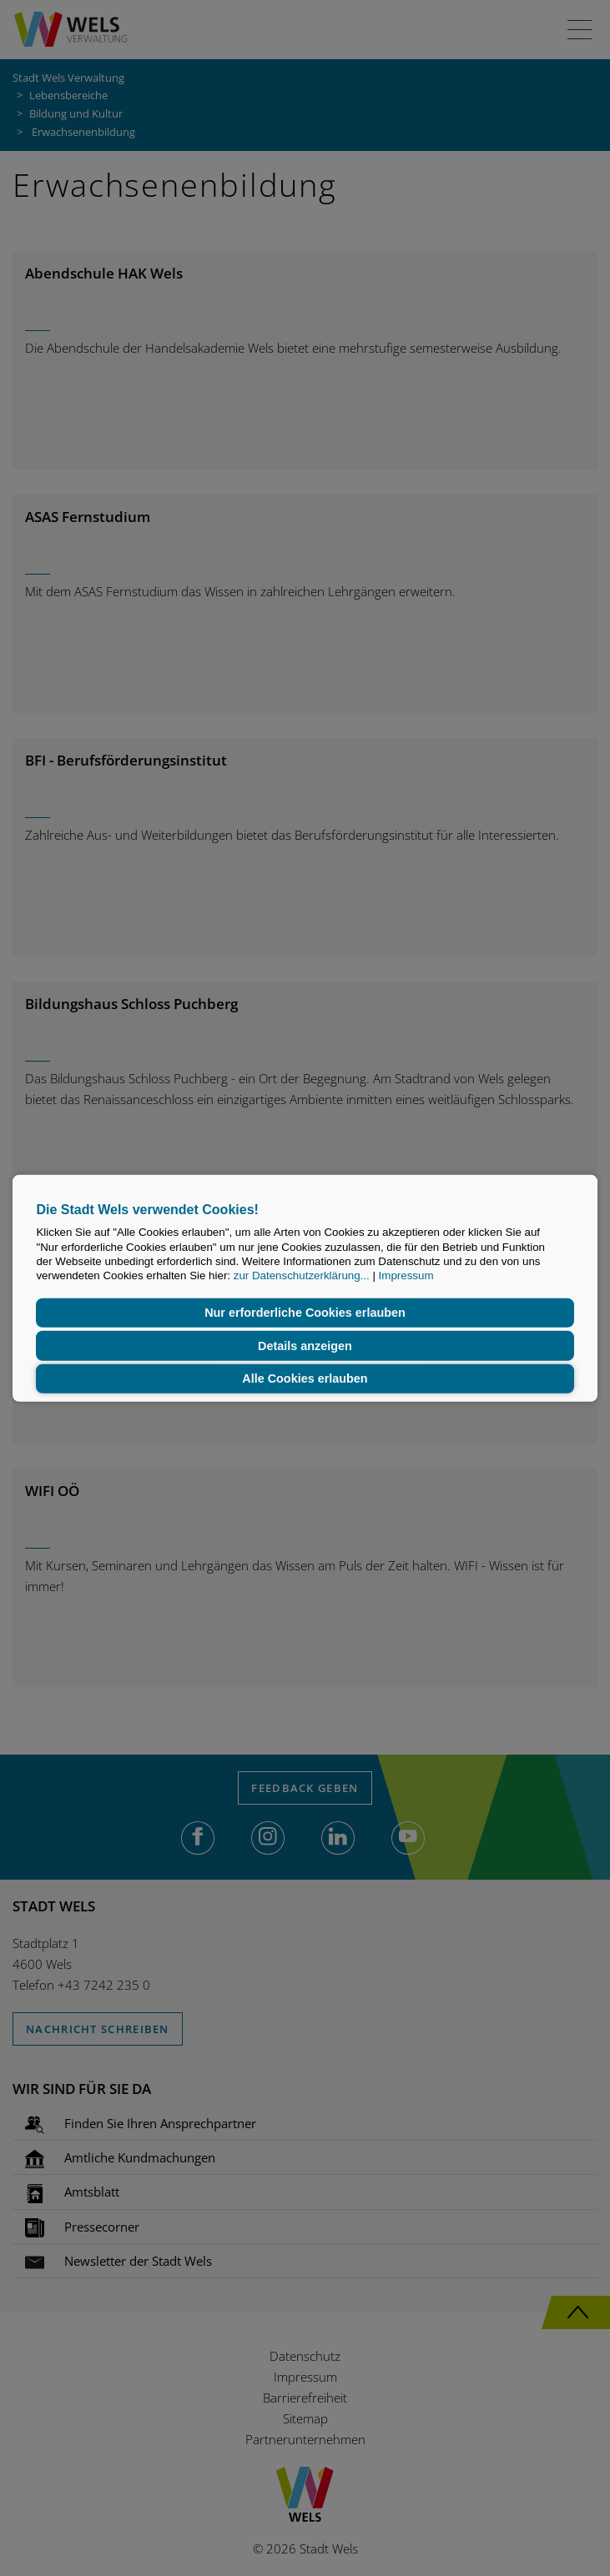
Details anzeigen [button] (305, 1346)
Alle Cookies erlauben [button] (304, 1378)
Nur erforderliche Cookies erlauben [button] (305, 1312)
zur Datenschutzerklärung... (302, 1275)
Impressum (406, 1275)
